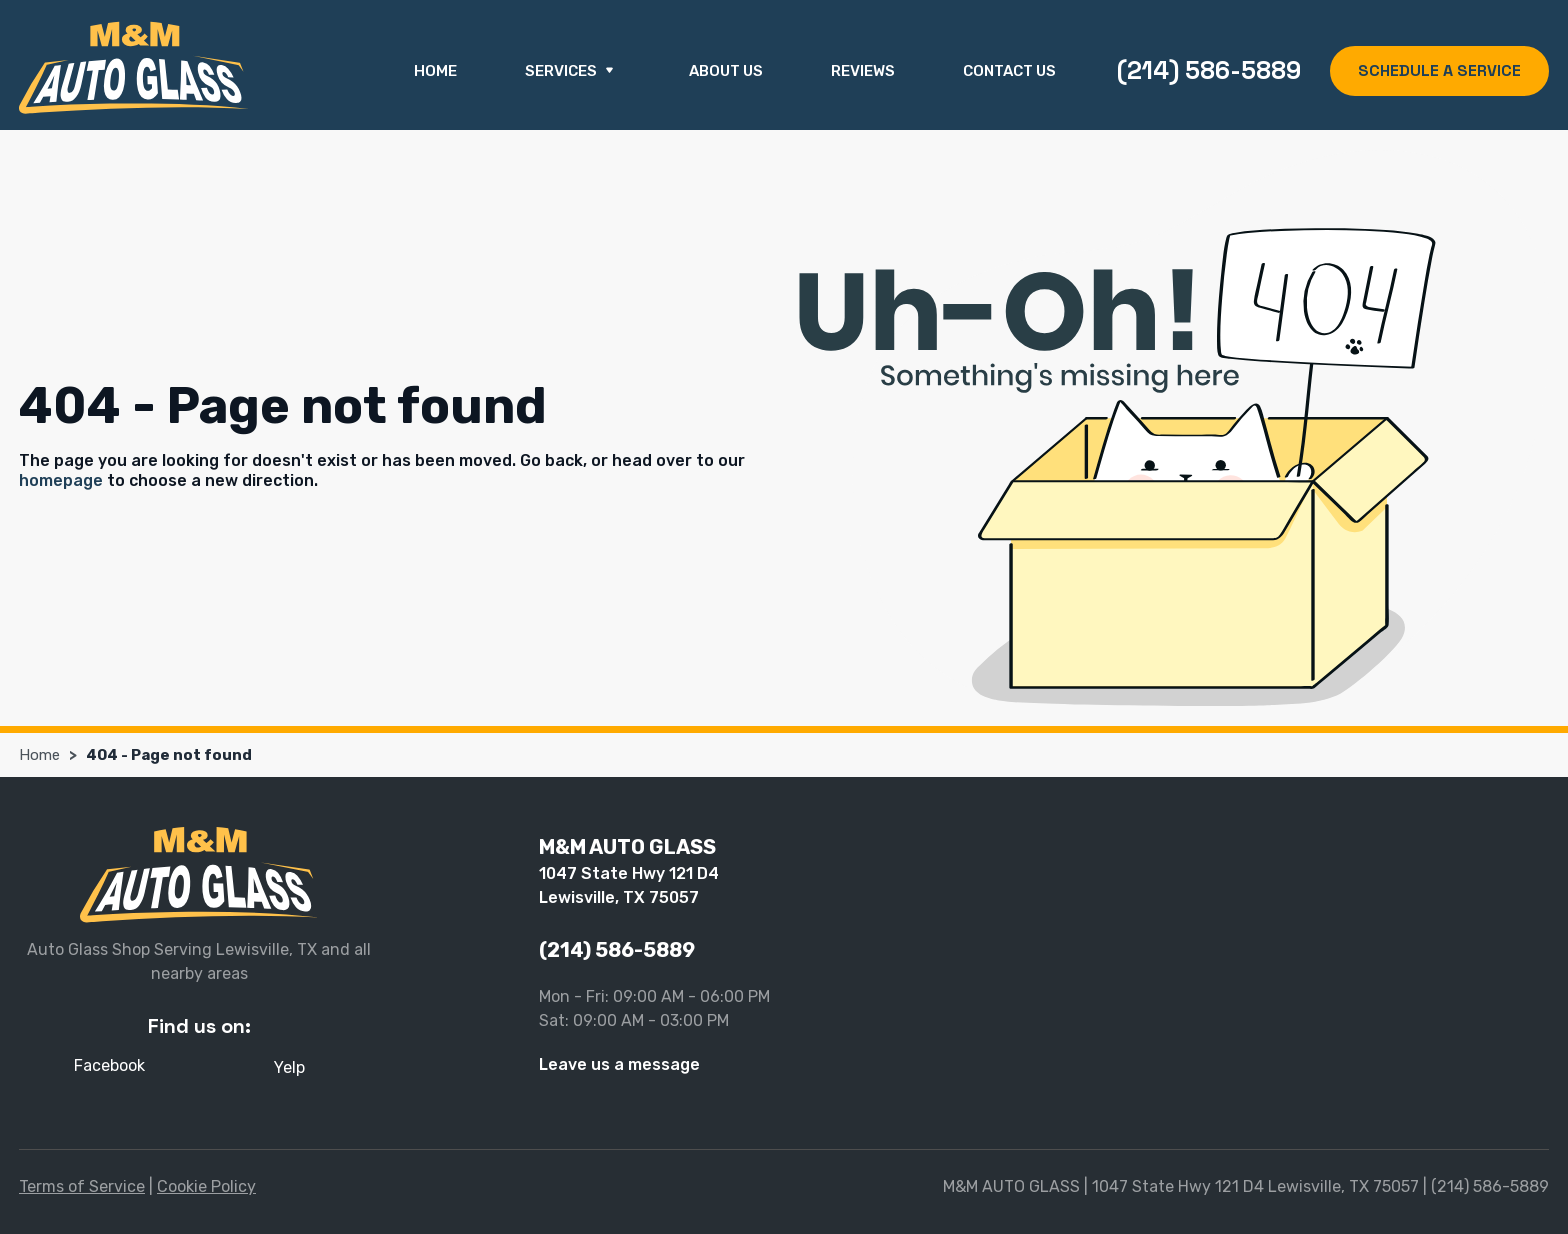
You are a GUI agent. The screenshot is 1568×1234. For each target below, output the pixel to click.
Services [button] (572, 72)
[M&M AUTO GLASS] (134, 67)
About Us (726, 71)
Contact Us (1009, 71)
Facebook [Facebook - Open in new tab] (109, 1065)
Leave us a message (619, 1064)
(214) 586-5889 (1209, 70)
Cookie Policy (206, 1186)
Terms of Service (82, 1186)
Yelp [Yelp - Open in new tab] (289, 1067)
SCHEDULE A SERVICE (1439, 70)
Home (435, 71)
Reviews (863, 71)
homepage (61, 480)
